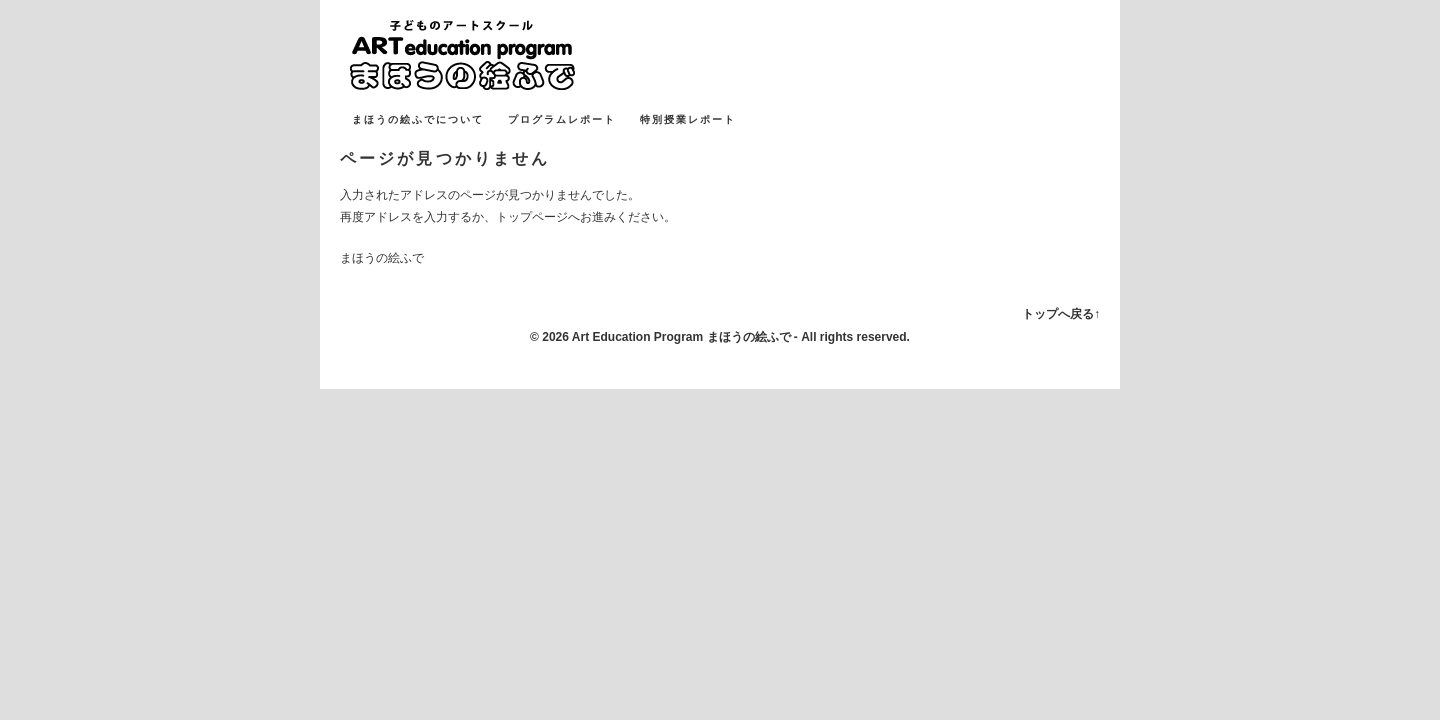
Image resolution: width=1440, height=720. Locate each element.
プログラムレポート (562, 119)
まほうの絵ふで (490, 55)
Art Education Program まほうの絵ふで (681, 337)
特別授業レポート (688, 119)
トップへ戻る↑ (1061, 314)
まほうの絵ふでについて (418, 119)
